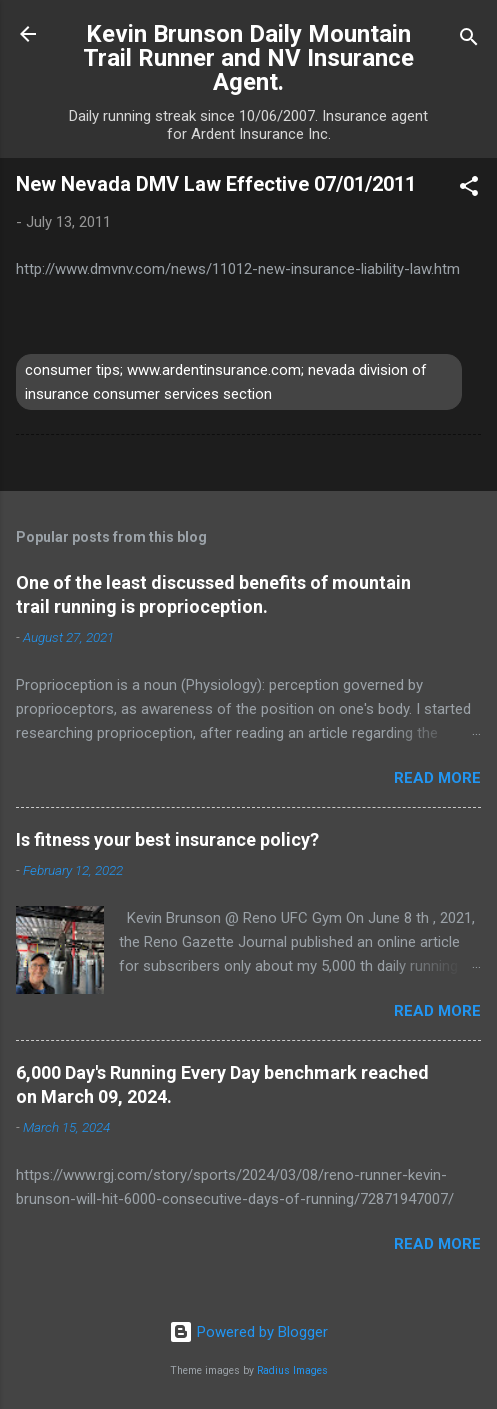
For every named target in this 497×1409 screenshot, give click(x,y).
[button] (469, 189)
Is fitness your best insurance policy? (167, 839)
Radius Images (292, 1370)
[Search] (469, 40)
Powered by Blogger (248, 1332)
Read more (437, 778)
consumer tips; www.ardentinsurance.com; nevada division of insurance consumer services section (226, 382)
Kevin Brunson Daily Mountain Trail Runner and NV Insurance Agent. (248, 58)
